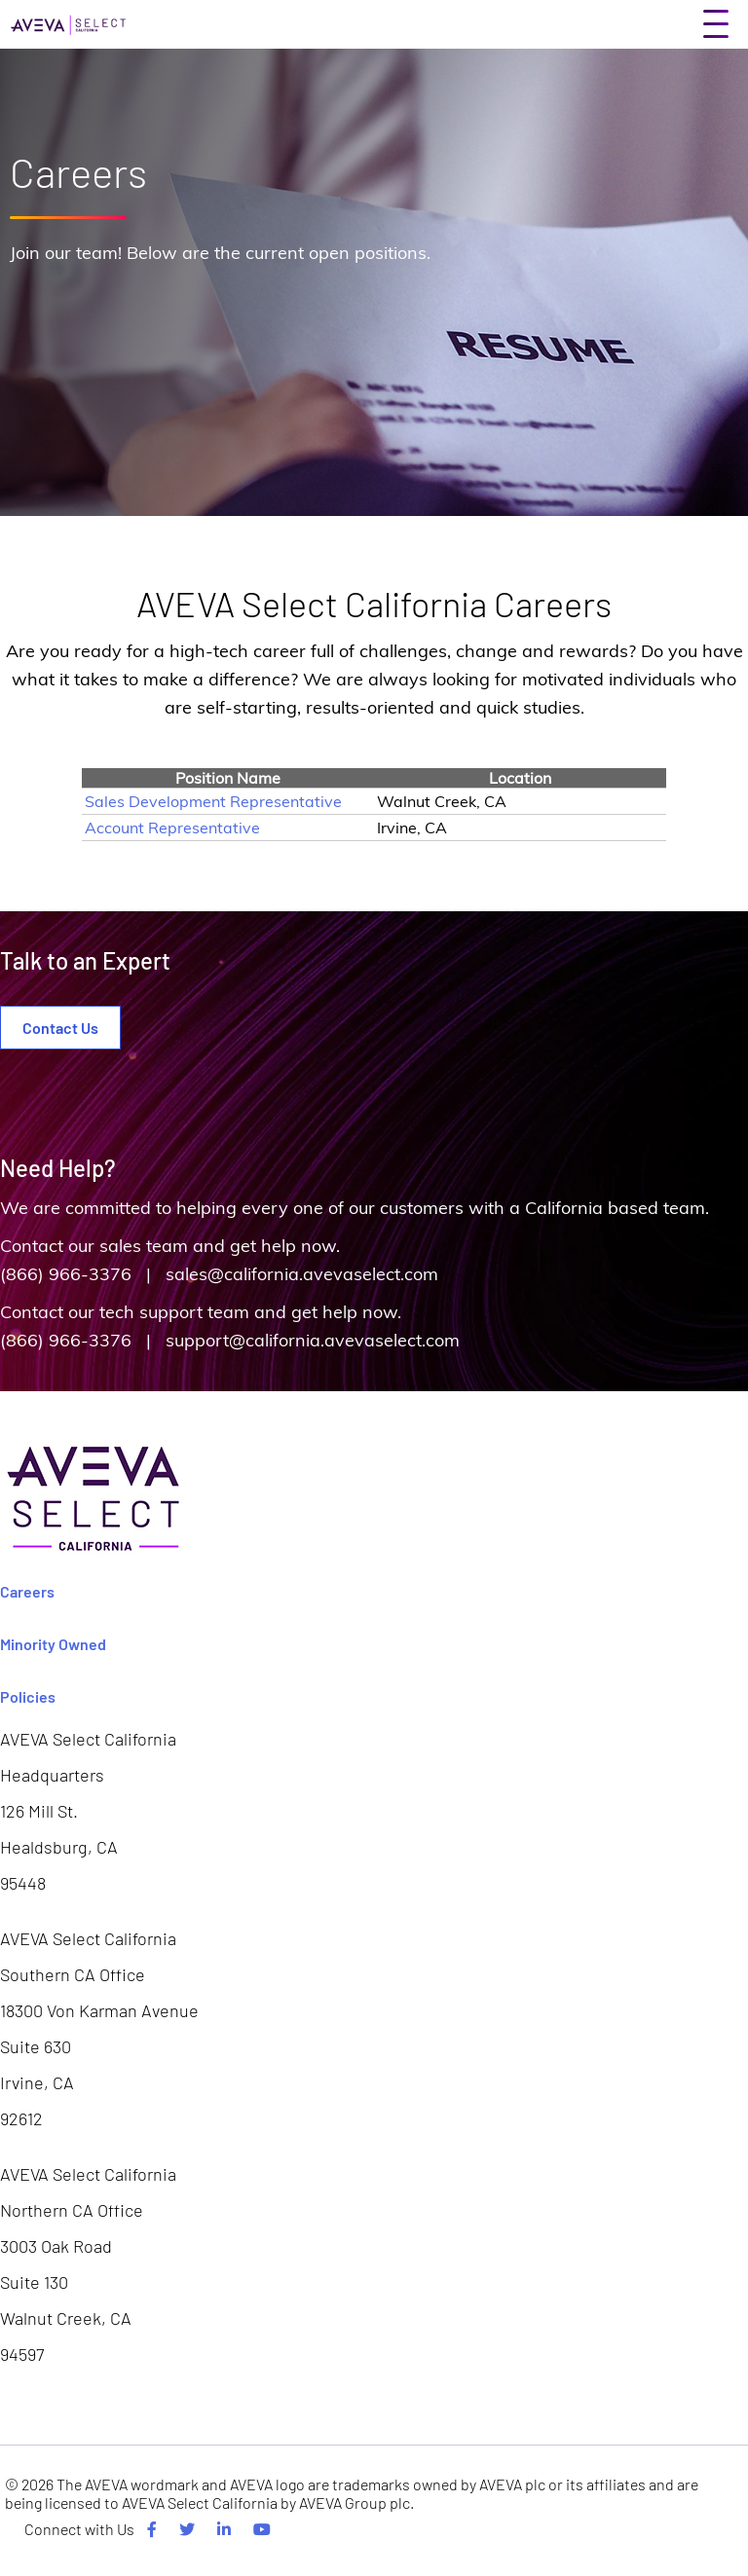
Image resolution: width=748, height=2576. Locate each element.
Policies (28, 1696)
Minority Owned (53, 1644)
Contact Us (60, 1027)
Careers (27, 1591)
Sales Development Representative (213, 801)
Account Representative (172, 827)
